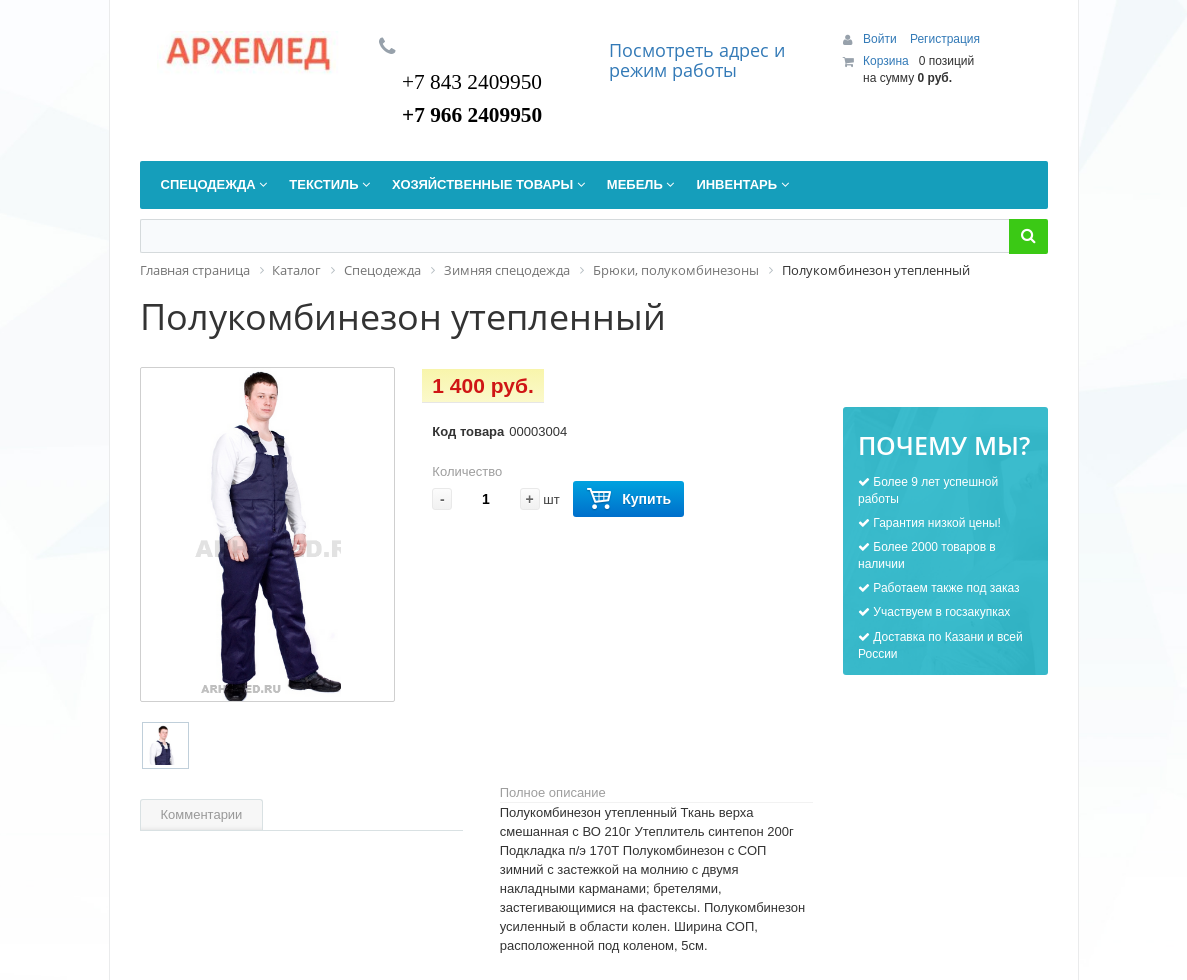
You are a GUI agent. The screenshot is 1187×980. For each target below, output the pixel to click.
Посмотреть (664, 50)
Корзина (886, 61)
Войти (881, 39)
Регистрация (945, 39)
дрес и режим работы (697, 60)
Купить (628, 499)
